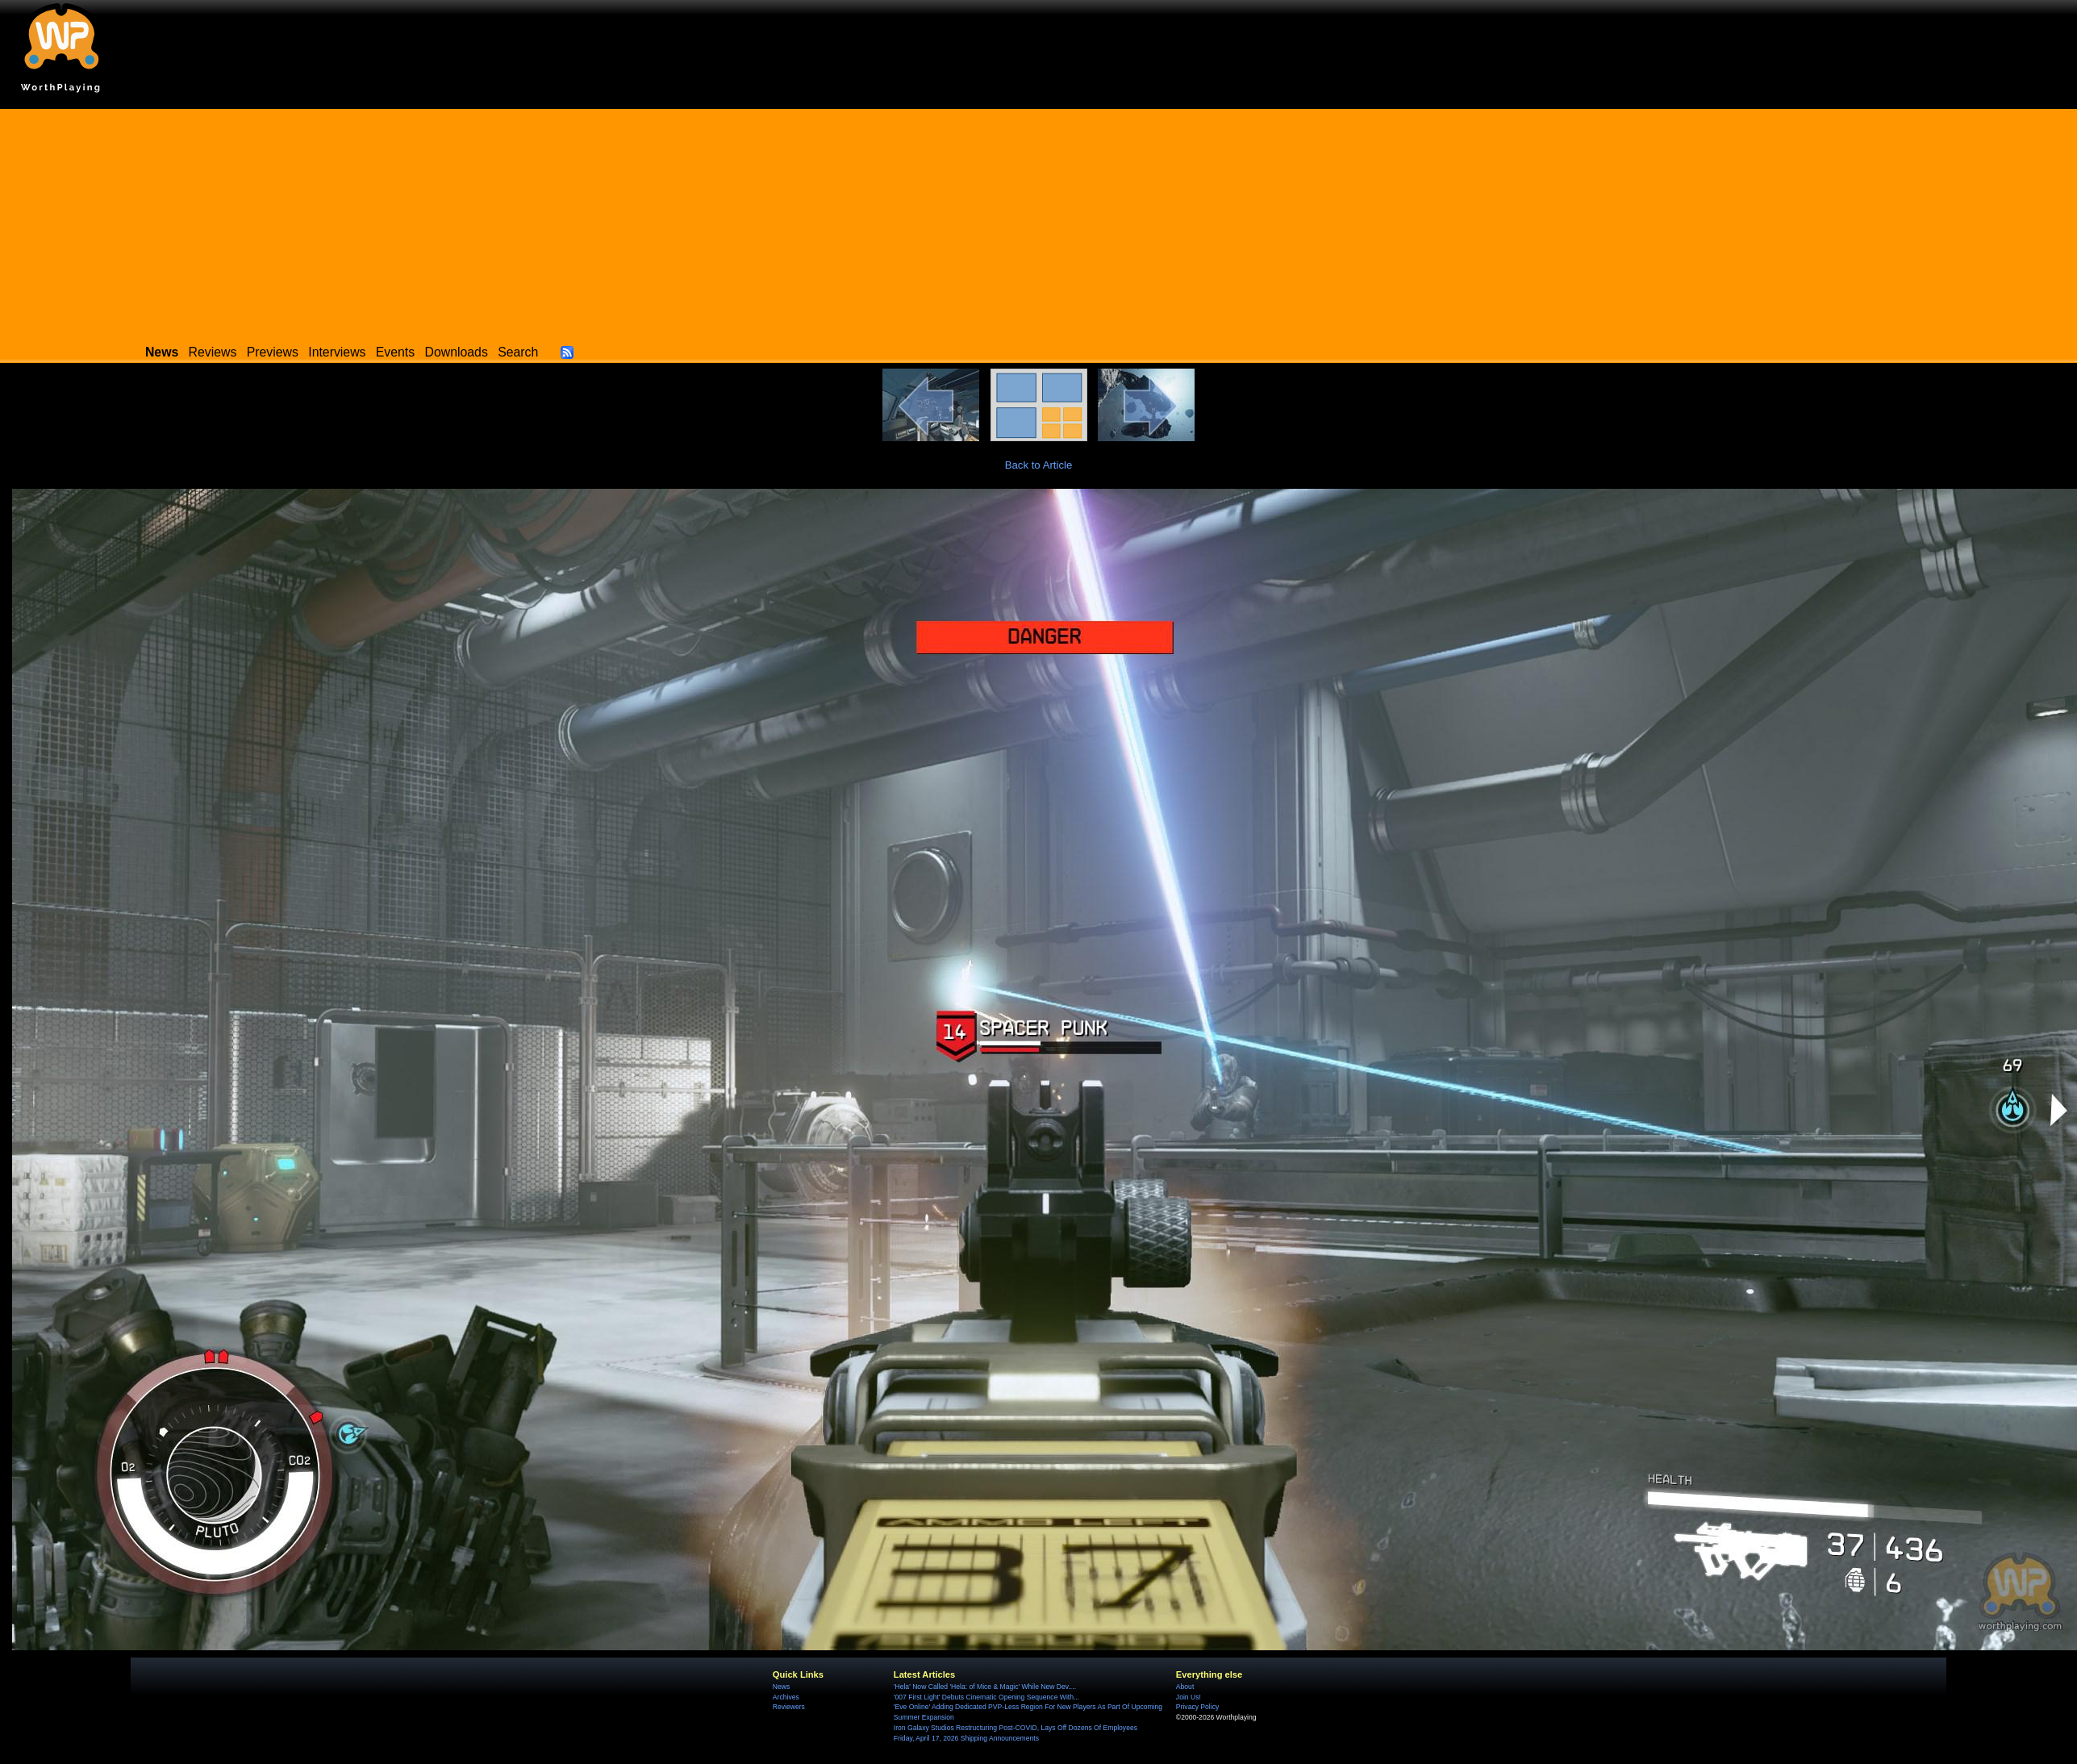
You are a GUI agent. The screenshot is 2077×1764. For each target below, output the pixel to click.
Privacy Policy (1197, 1707)
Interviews (336, 352)
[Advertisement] (1038, 222)
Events (395, 352)
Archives (786, 1697)
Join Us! (1188, 1697)
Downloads (456, 352)
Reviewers (789, 1707)
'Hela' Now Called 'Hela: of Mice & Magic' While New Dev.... (985, 1687)
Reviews (213, 352)
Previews (272, 352)
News (781, 1687)
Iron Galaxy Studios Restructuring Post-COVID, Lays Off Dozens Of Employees (1015, 1728)
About (1185, 1687)
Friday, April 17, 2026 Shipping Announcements (966, 1738)
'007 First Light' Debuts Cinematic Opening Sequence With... (986, 1697)
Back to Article (1039, 465)
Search (518, 352)
